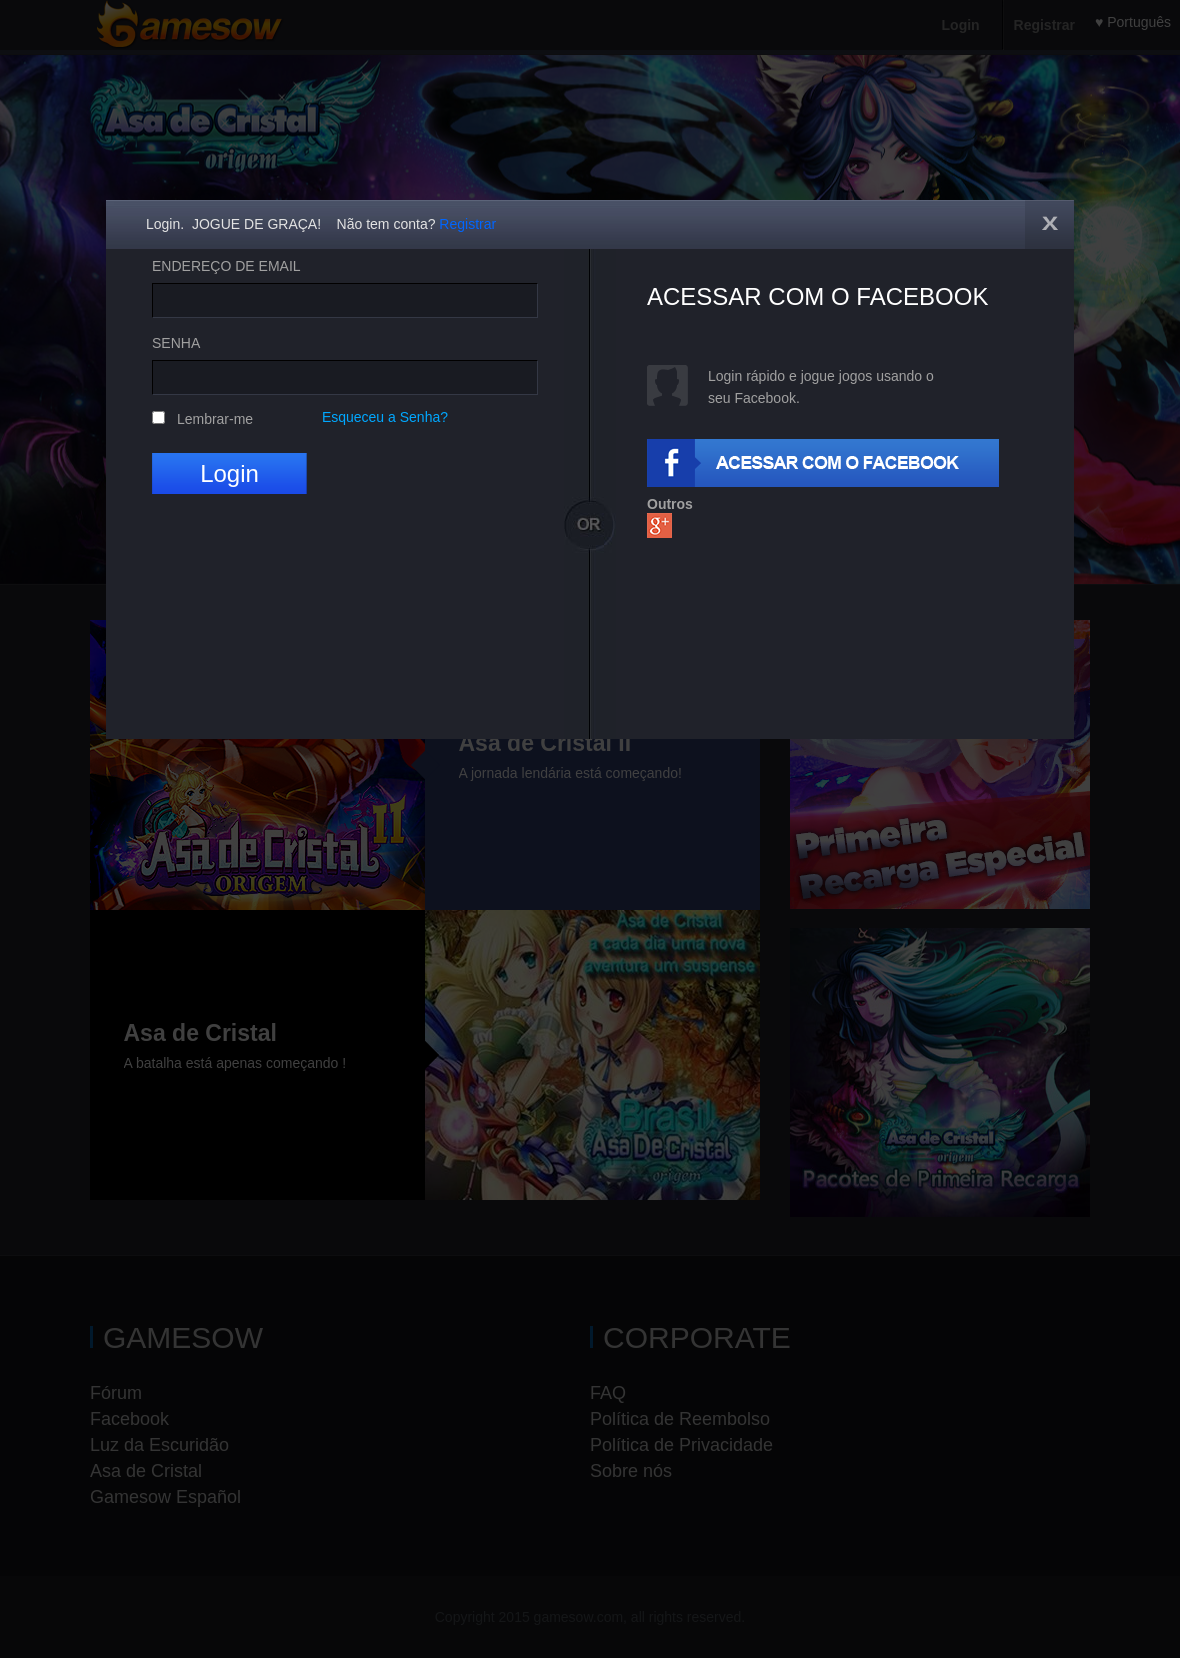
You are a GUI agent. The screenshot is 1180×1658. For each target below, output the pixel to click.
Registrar (467, 224)
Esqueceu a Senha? (385, 417)
